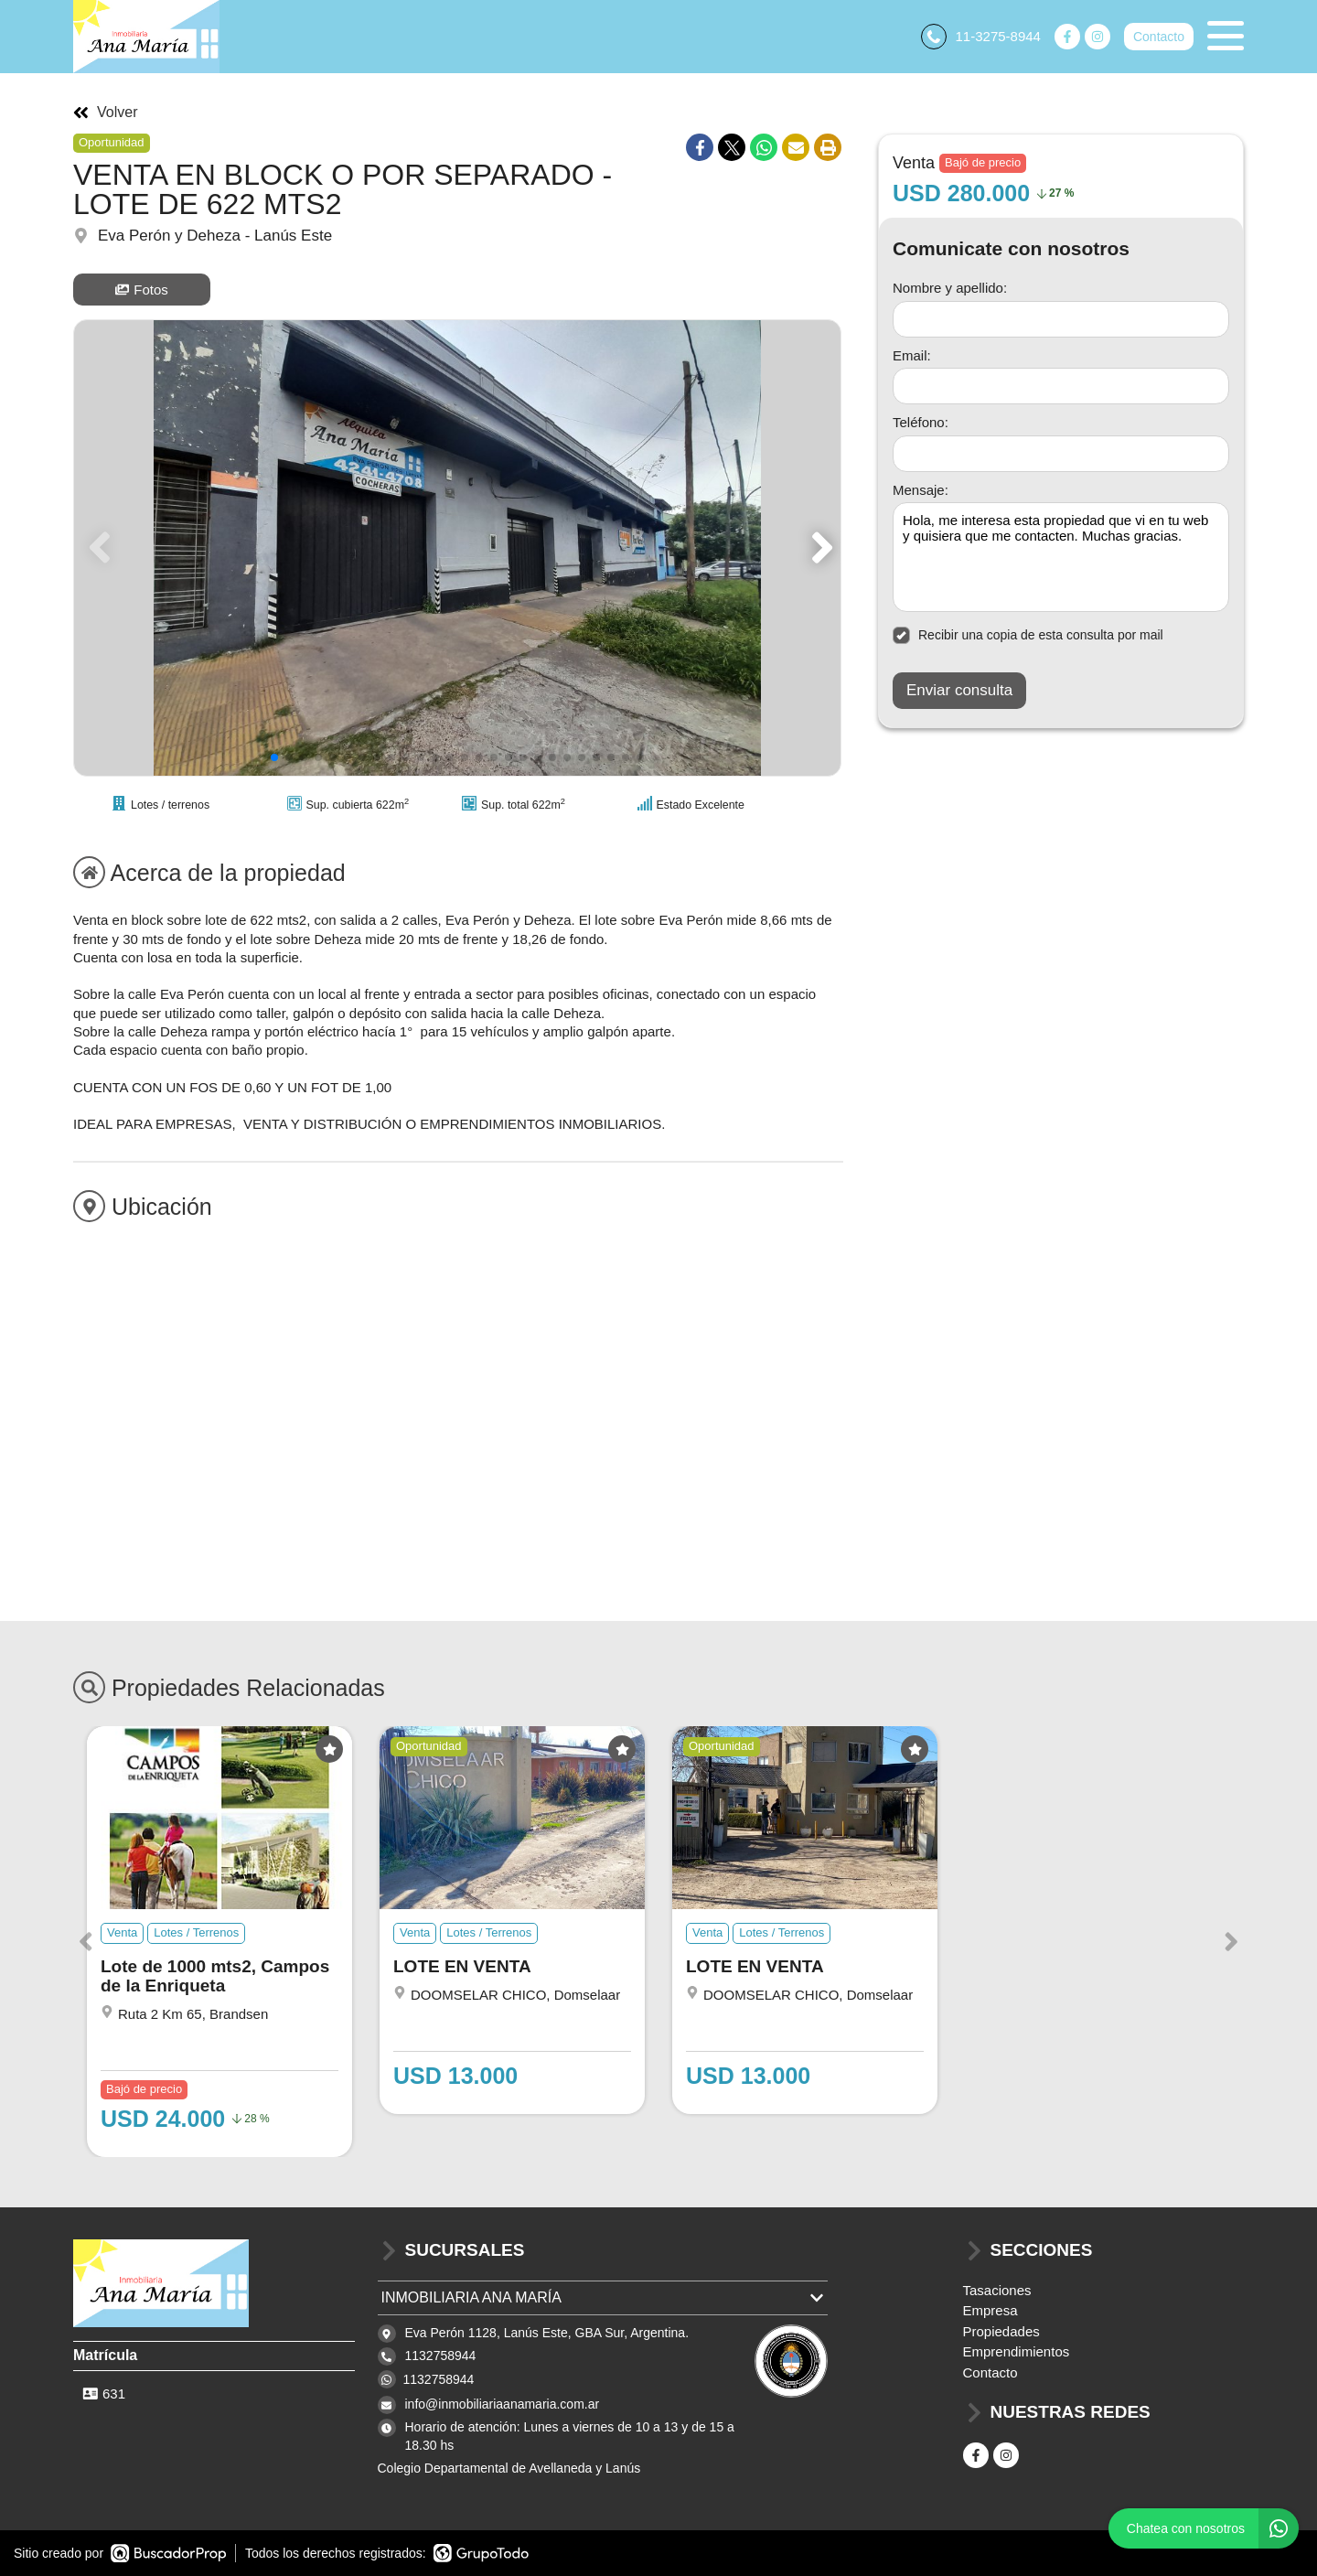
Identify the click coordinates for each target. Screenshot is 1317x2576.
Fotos (141, 289)
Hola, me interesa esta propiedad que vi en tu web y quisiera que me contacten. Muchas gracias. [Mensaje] (1061, 557)
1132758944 (439, 2379)
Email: (912, 355)
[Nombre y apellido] (1061, 319)
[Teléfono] (1061, 453)
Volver (105, 112)
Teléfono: (920, 422)
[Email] (1061, 386)
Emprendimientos (1016, 2351)
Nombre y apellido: (950, 287)
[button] (819, 548)
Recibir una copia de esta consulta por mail (1028, 635)
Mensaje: (920, 490)
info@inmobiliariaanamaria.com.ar (502, 2404)
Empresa (990, 2310)
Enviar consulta (959, 690)
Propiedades (1001, 2331)
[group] (457, 548)
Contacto (1158, 36)
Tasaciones (997, 2290)
